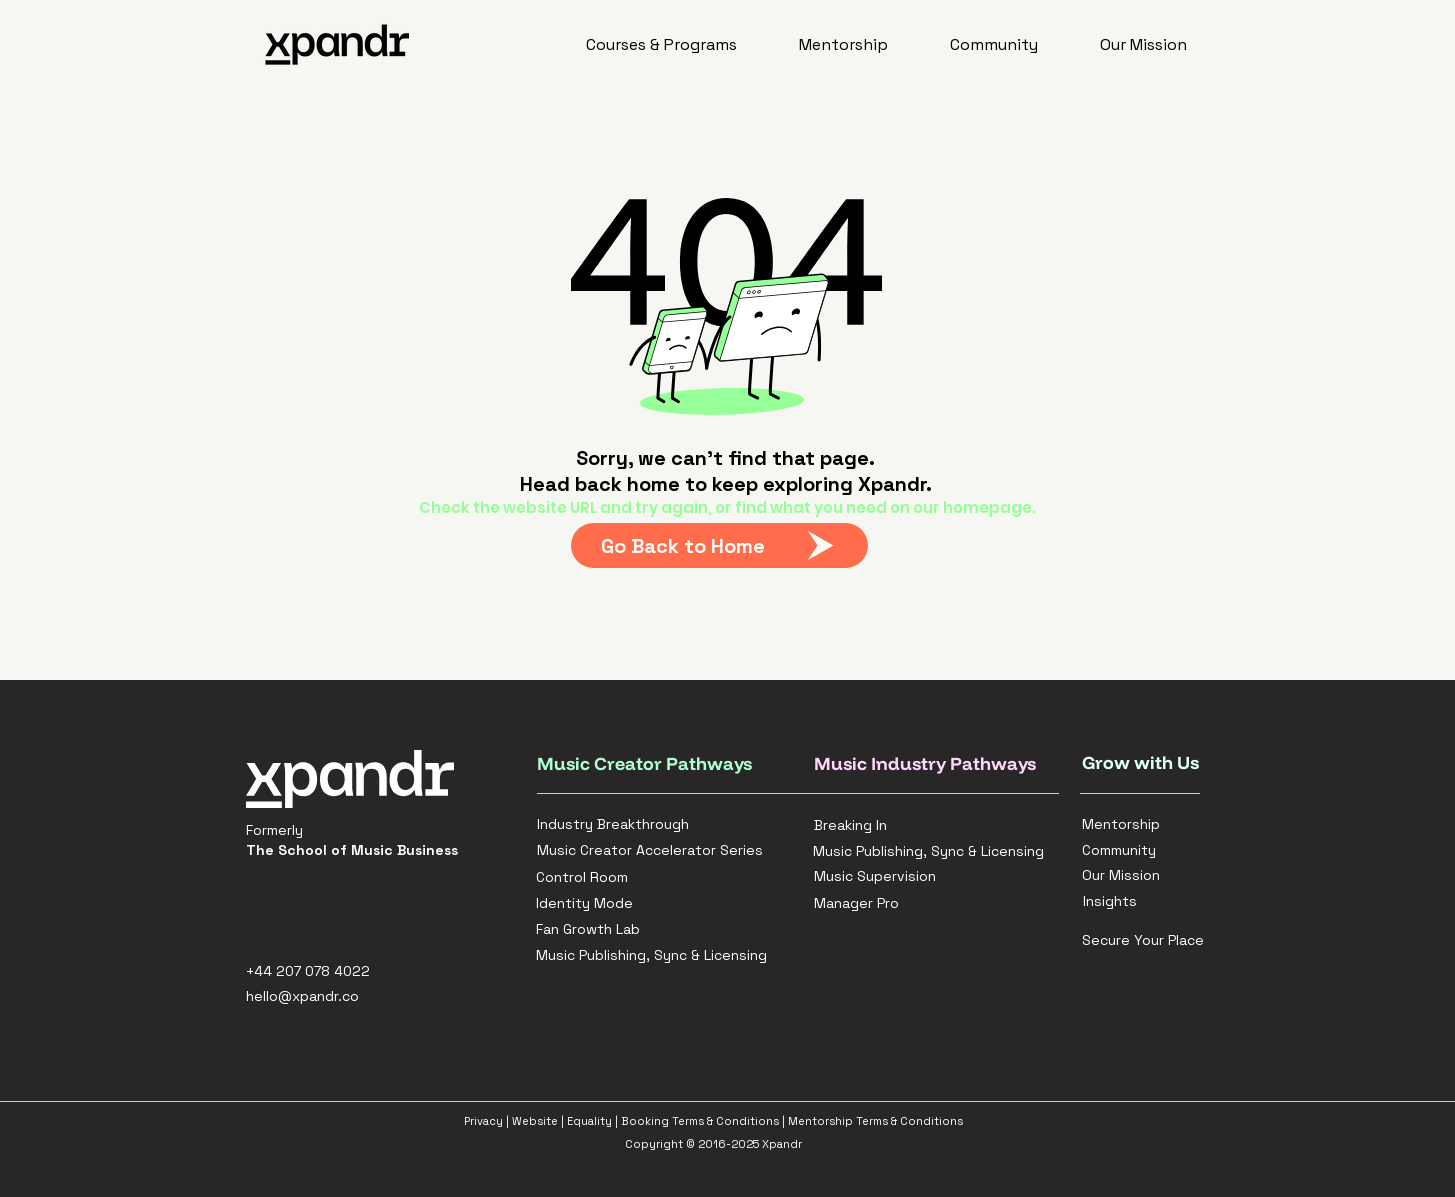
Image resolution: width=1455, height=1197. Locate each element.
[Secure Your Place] (1149, 940)
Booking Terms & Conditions (700, 1121)
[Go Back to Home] (719, 545)
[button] (662, 45)
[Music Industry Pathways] (933, 763)
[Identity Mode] (640, 903)
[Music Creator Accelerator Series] (656, 850)
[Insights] (1123, 901)
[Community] (1122, 850)
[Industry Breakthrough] (641, 824)
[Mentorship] (1122, 824)
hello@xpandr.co (302, 996)
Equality (589, 1121)
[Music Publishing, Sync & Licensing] (935, 851)
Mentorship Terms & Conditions (875, 1121)
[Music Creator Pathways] (646, 763)
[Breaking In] (918, 825)
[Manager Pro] (936, 903)
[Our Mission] (1122, 875)
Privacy (483, 1121)
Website (535, 1121)
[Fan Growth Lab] (640, 929)
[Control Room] (640, 877)
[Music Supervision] (936, 876)
